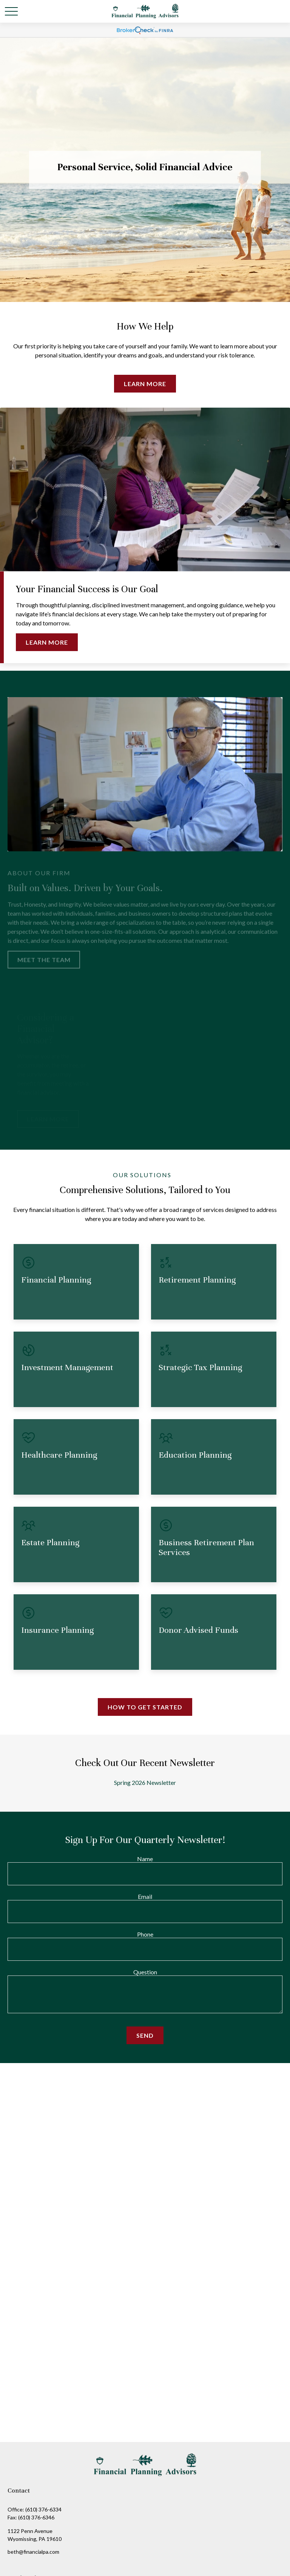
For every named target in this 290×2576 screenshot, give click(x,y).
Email (145, 1896)
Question (145, 1971)
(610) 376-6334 (43, 2509)
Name (145, 1858)
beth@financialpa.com (33, 2551)
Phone (145, 1934)
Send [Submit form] (145, 2035)
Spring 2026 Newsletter (145, 1782)
